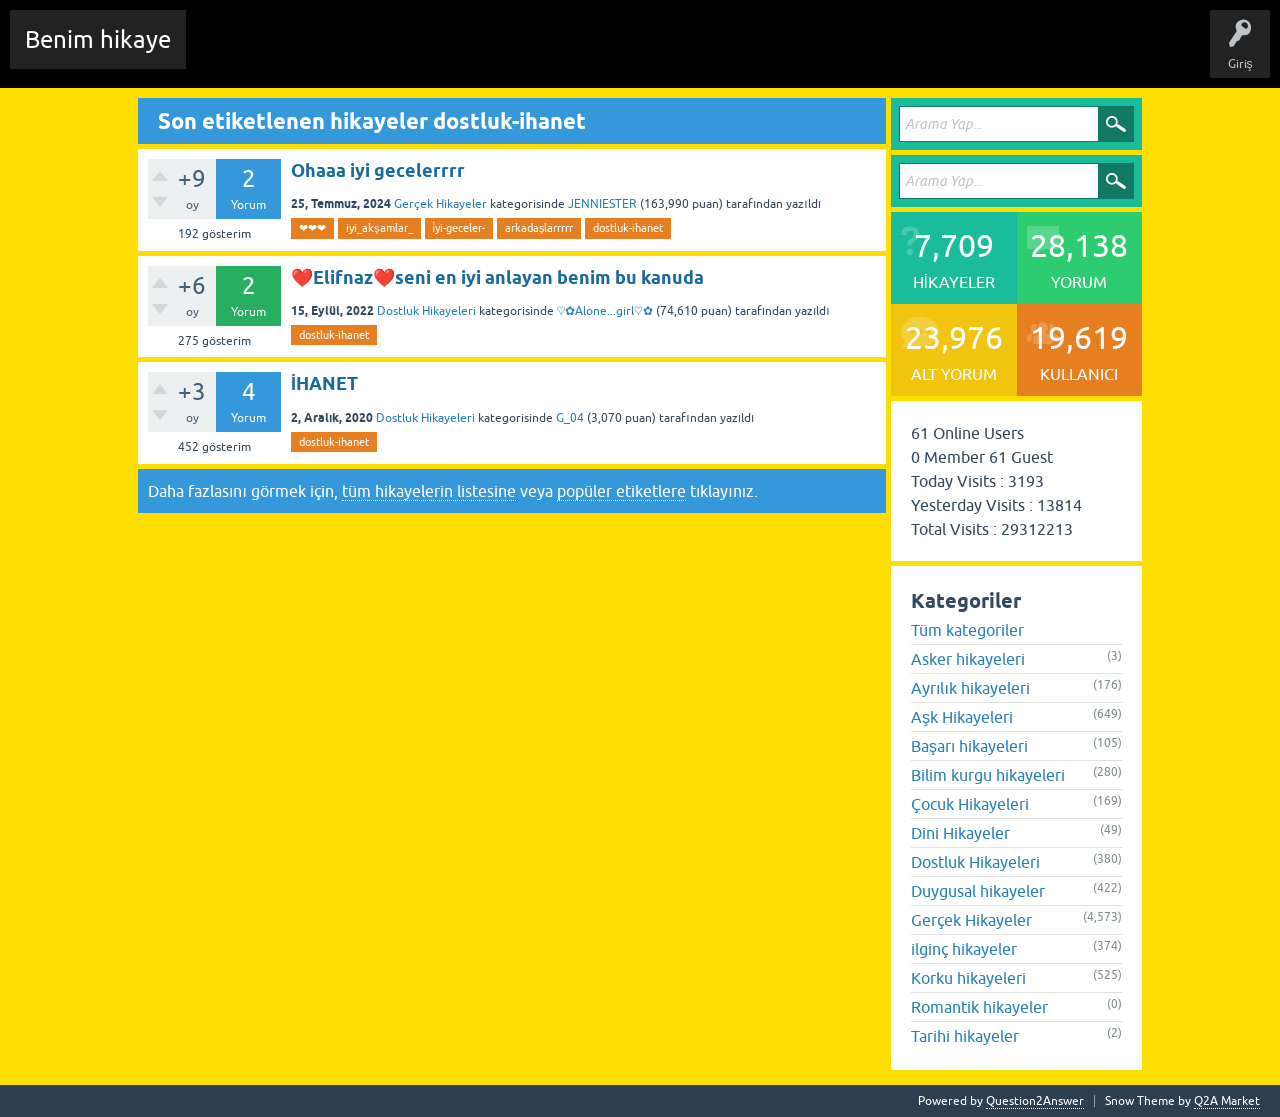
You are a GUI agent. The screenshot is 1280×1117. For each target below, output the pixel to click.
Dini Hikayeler (960, 833)
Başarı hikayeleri (969, 746)
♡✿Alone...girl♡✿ (605, 311)
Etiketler (465, 54)
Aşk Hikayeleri (962, 717)
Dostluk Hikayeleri (426, 311)
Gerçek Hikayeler (440, 204)
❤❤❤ (312, 228)
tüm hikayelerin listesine (429, 491)
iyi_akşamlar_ (379, 228)
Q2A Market (1227, 1101)
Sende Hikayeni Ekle (735, 54)
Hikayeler (395, 54)
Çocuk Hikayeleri (970, 804)
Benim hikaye (98, 39)
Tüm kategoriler (967, 630)
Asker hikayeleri (968, 659)
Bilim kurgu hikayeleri (988, 775)
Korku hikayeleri (968, 978)
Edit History (315, 54)
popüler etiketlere (621, 491)
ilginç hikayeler (964, 949)
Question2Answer (1035, 1101)
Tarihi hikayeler (965, 1036)
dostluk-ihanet (628, 228)
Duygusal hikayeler (978, 891)
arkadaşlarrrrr (539, 228)
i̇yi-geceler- (459, 228)
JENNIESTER (602, 204)
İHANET (324, 383)
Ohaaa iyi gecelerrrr (378, 170)
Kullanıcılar (624, 54)
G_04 (570, 418)
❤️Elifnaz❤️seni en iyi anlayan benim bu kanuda (497, 277)
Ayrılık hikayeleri (970, 688)
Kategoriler (541, 54)
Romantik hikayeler (979, 1007)
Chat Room (231, 54)
